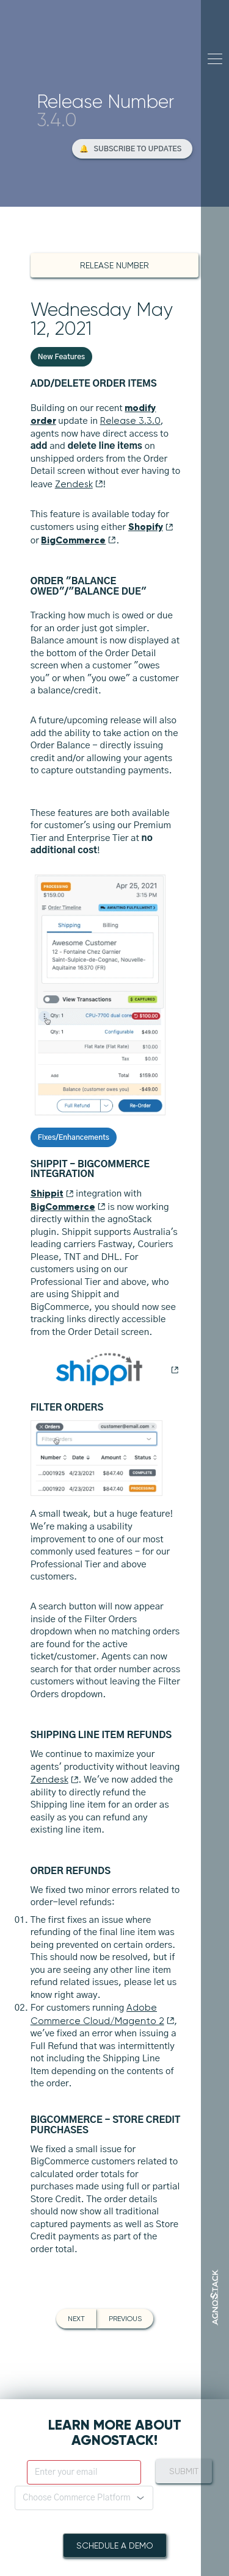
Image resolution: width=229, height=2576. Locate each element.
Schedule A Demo (114, 2545)
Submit (183, 2471)
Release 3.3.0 (130, 420)
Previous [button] (125, 2318)
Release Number (114, 265)
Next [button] (76, 2318)
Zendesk (79, 484)
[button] (132, 149)
